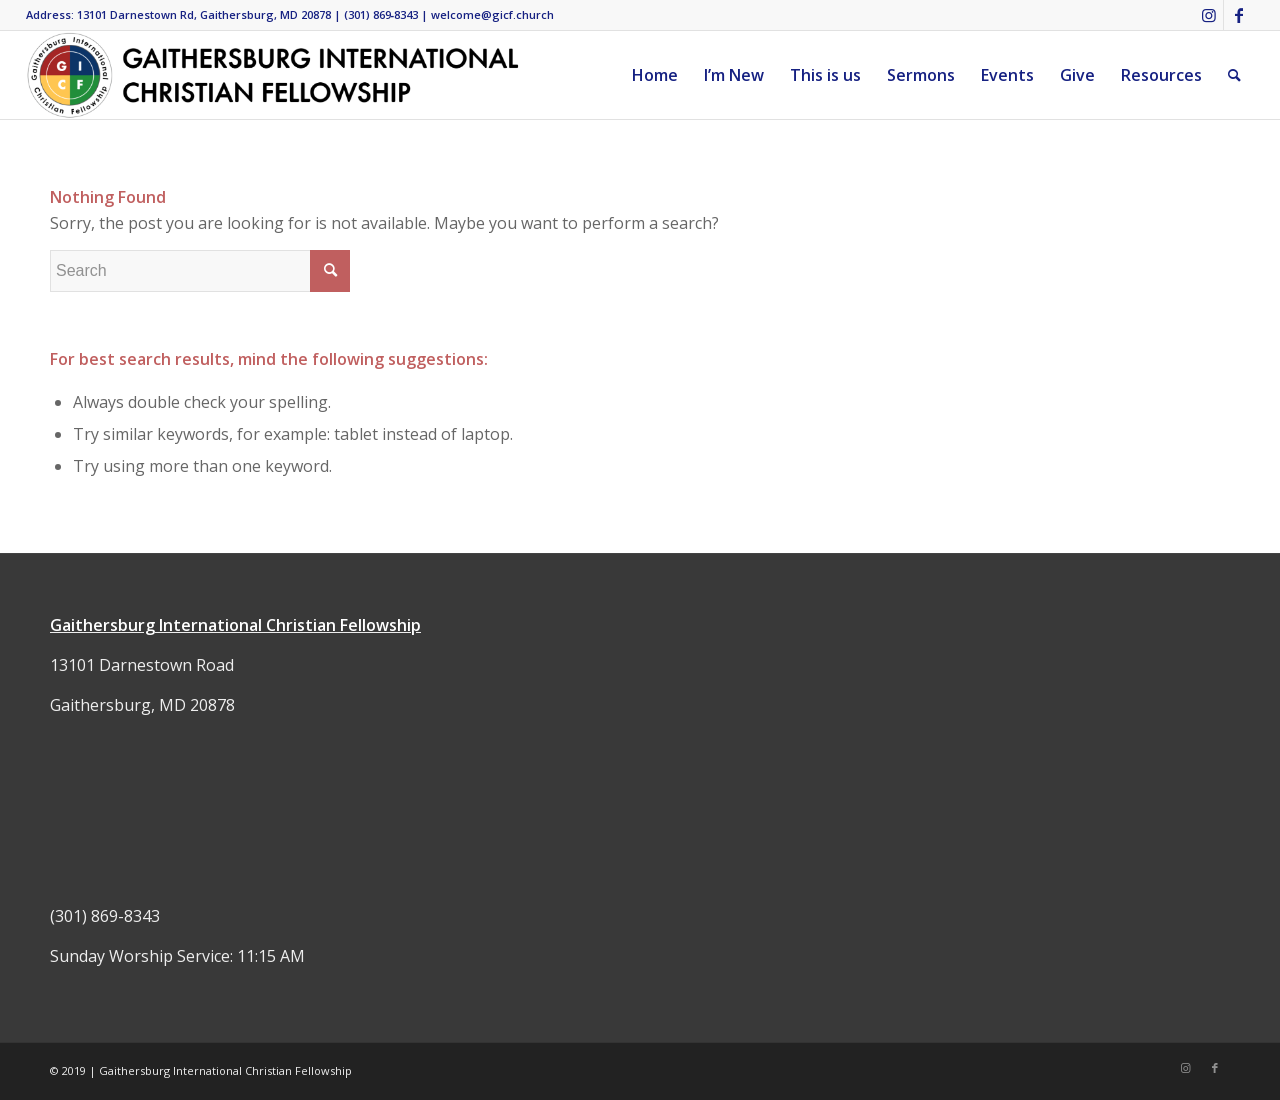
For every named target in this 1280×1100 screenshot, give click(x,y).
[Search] (1234, 75)
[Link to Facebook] (1239, 15)
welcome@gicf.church (492, 14)
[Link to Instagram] (1208, 15)
